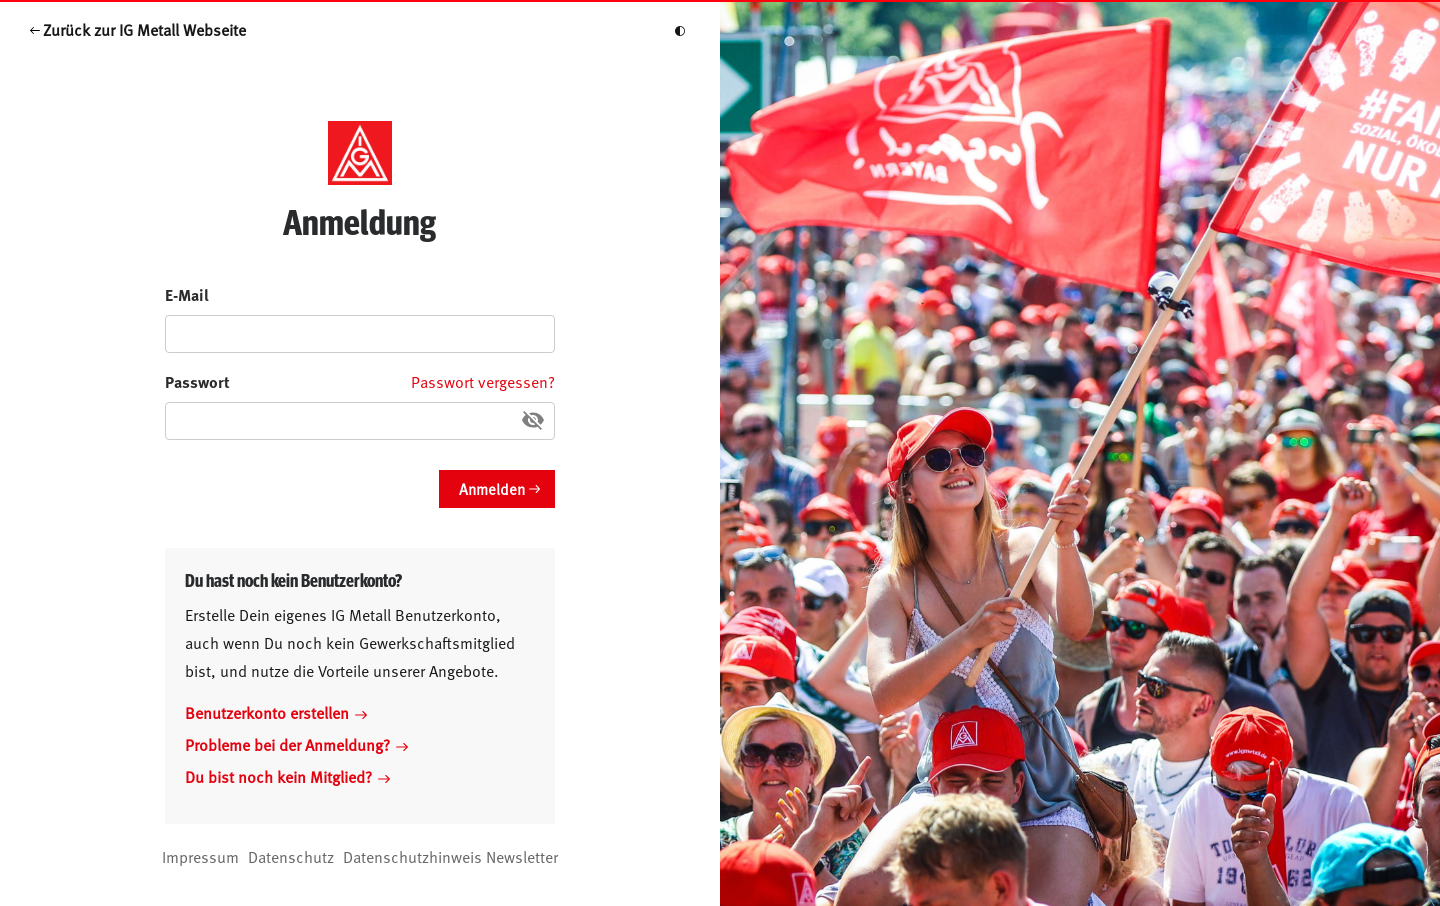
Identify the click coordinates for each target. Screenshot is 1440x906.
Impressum (200, 856)
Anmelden (492, 488)
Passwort (197, 381)
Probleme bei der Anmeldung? (296, 744)
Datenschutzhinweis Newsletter (450, 856)
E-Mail (187, 294)
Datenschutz (291, 856)
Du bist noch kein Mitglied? (287, 776)
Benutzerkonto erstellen (276, 712)
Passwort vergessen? (483, 381)
